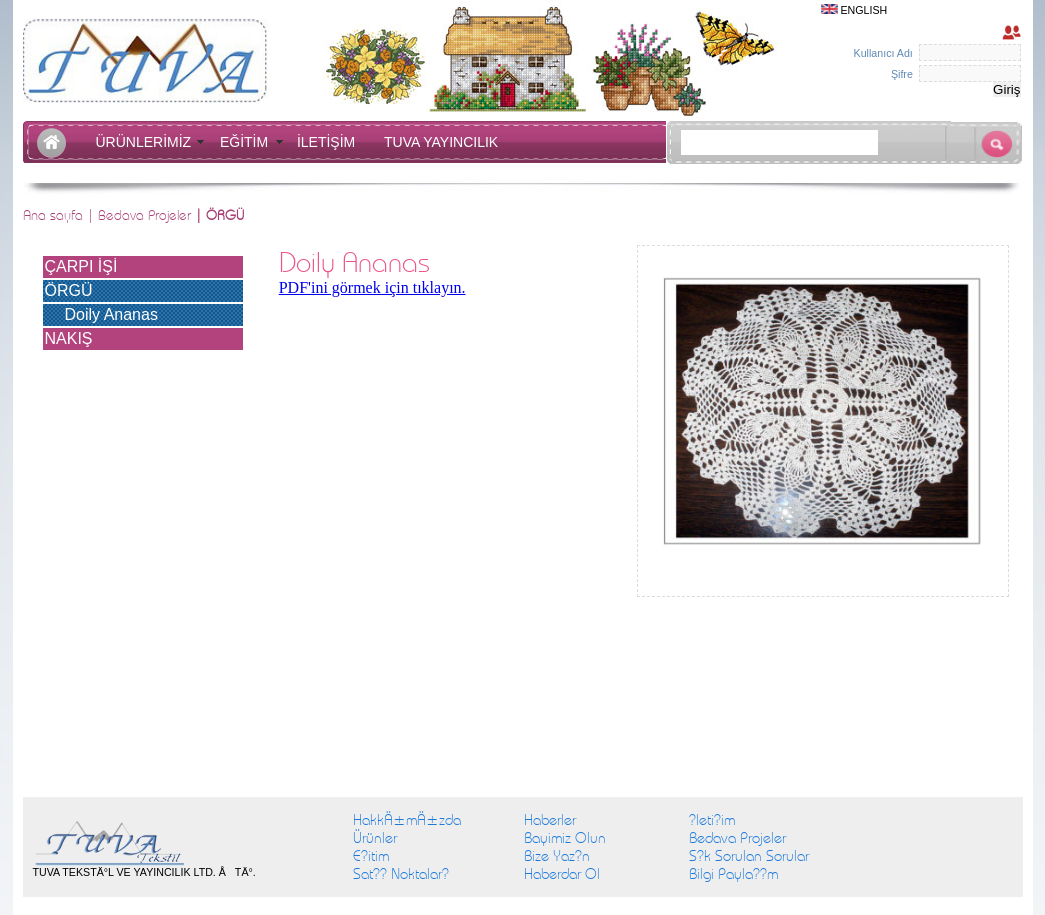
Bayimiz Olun (565, 838)
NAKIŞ (69, 338)
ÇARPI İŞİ (81, 266)
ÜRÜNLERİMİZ (146, 142)
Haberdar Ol (562, 874)
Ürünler (375, 838)
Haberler (550, 820)
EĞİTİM (248, 142)
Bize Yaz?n (557, 856)
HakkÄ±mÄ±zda (407, 820)
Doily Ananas (111, 314)
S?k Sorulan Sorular (749, 856)
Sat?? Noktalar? (401, 874)
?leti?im (712, 820)
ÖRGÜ (69, 290)
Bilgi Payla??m (733, 874)
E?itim (371, 856)
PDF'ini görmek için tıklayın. (372, 287)
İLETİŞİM (330, 142)
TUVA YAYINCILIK (441, 142)
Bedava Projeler (144, 215)
